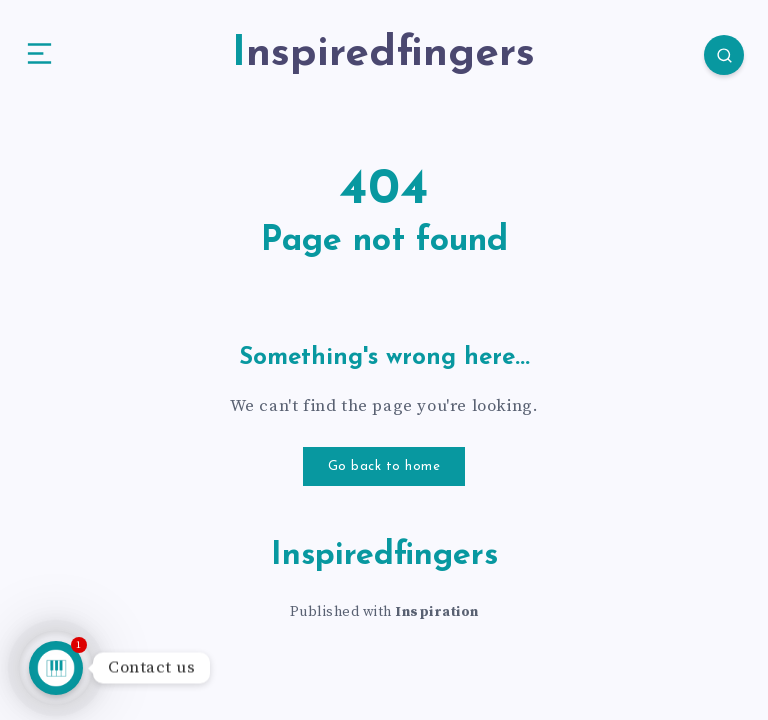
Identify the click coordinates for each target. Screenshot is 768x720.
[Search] (708, 60)
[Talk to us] (56, 668)
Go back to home (384, 476)
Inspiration (437, 621)
